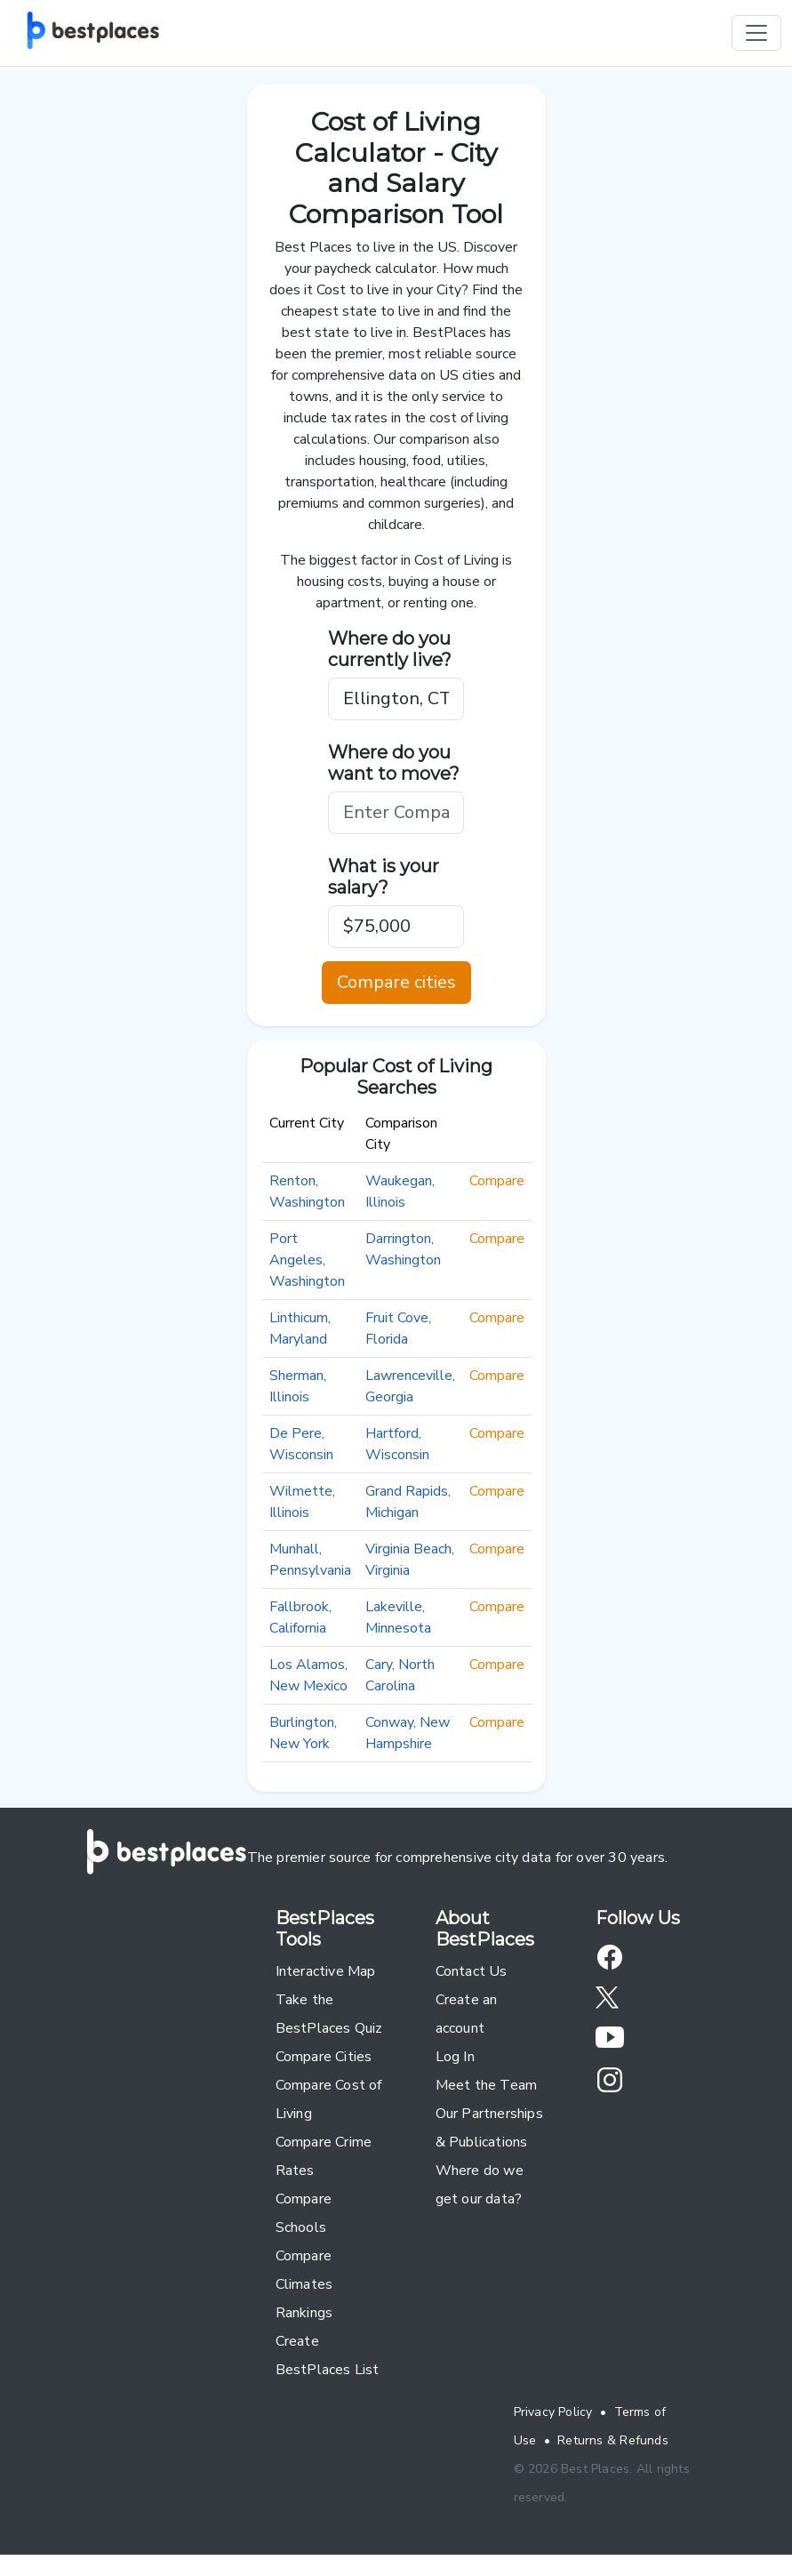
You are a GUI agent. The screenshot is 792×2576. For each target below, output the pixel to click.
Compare (496, 1181)
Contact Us (472, 1971)
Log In (455, 2056)
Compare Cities (324, 2056)
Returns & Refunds (612, 2440)
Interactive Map (326, 1971)
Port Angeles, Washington (307, 1260)
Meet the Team (487, 2085)
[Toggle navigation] (756, 33)
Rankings (304, 2313)
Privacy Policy (553, 2411)
